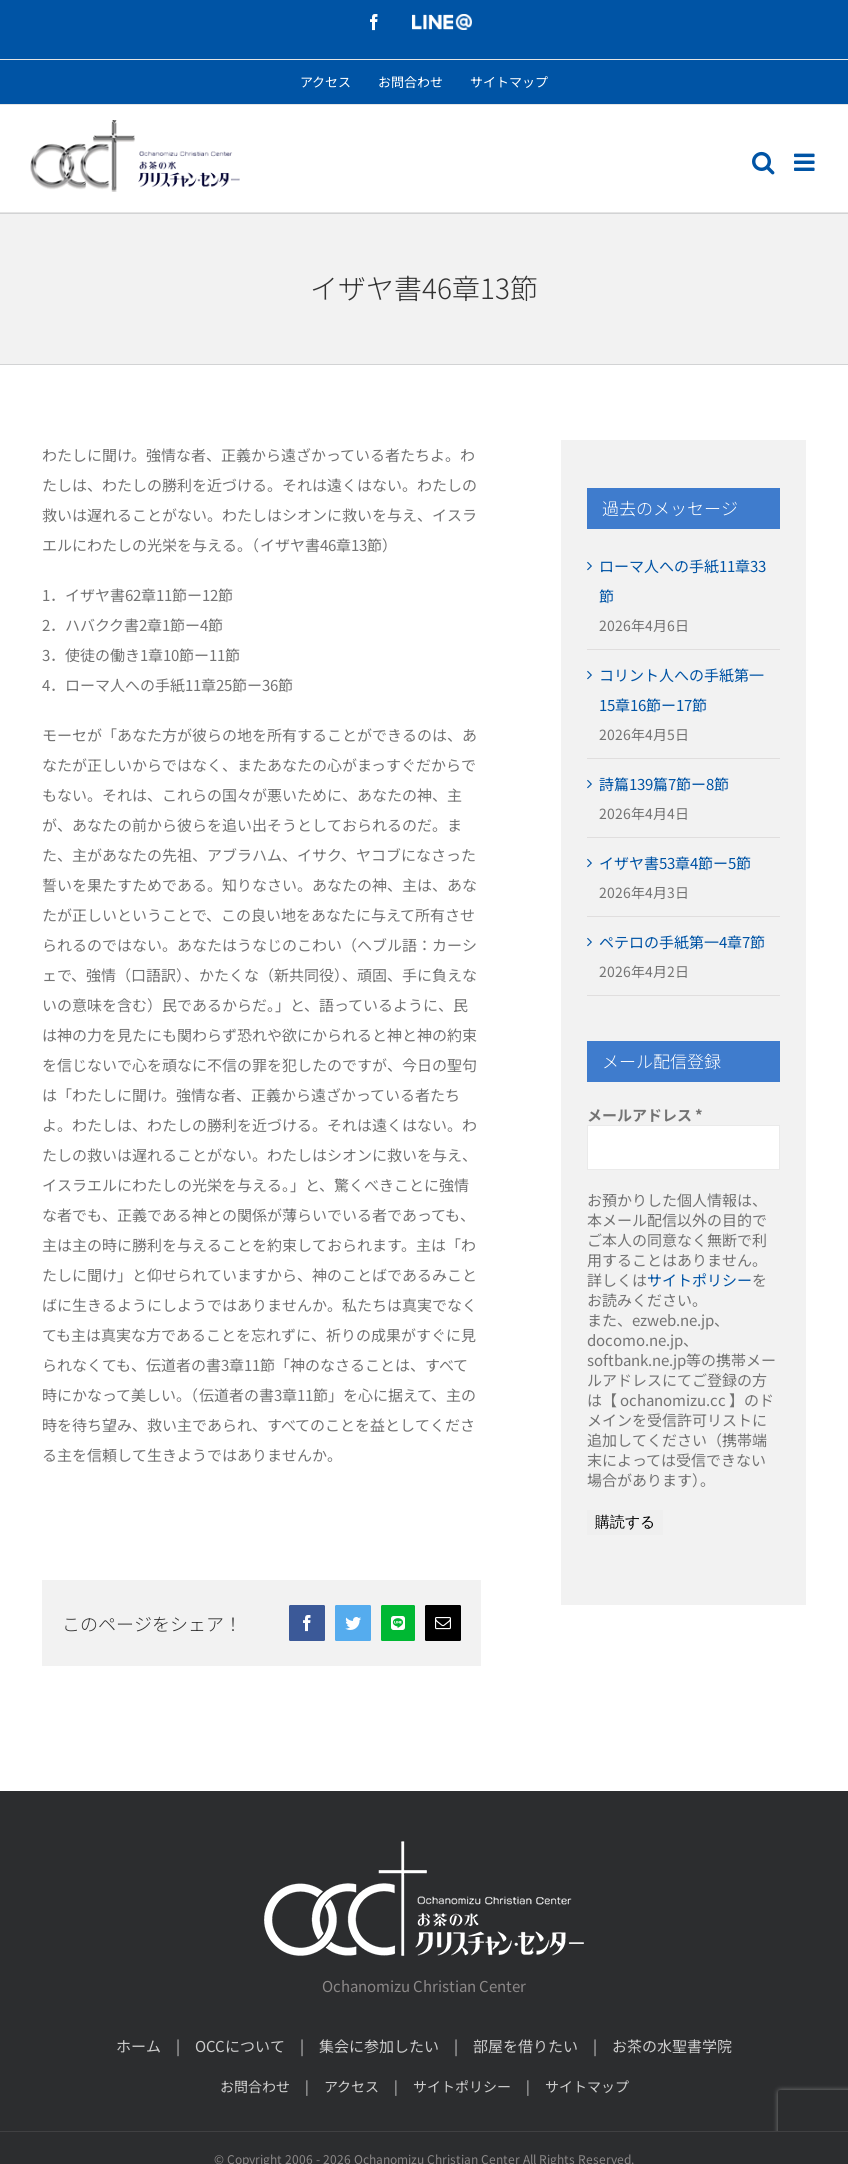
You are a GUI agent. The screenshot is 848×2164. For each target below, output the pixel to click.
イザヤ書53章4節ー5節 (675, 862)
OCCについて (240, 2045)
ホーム (138, 2045)
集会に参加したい (379, 2045)
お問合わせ (255, 2086)
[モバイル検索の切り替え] (763, 162)
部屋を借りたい (525, 2045)
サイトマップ (587, 2086)
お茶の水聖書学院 (672, 2045)
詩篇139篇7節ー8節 (664, 783)
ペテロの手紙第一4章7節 (682, 941)
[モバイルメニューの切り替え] (806, 162)
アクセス (351, 2086)
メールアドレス (645, 1115)
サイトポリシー (699, 1279)
